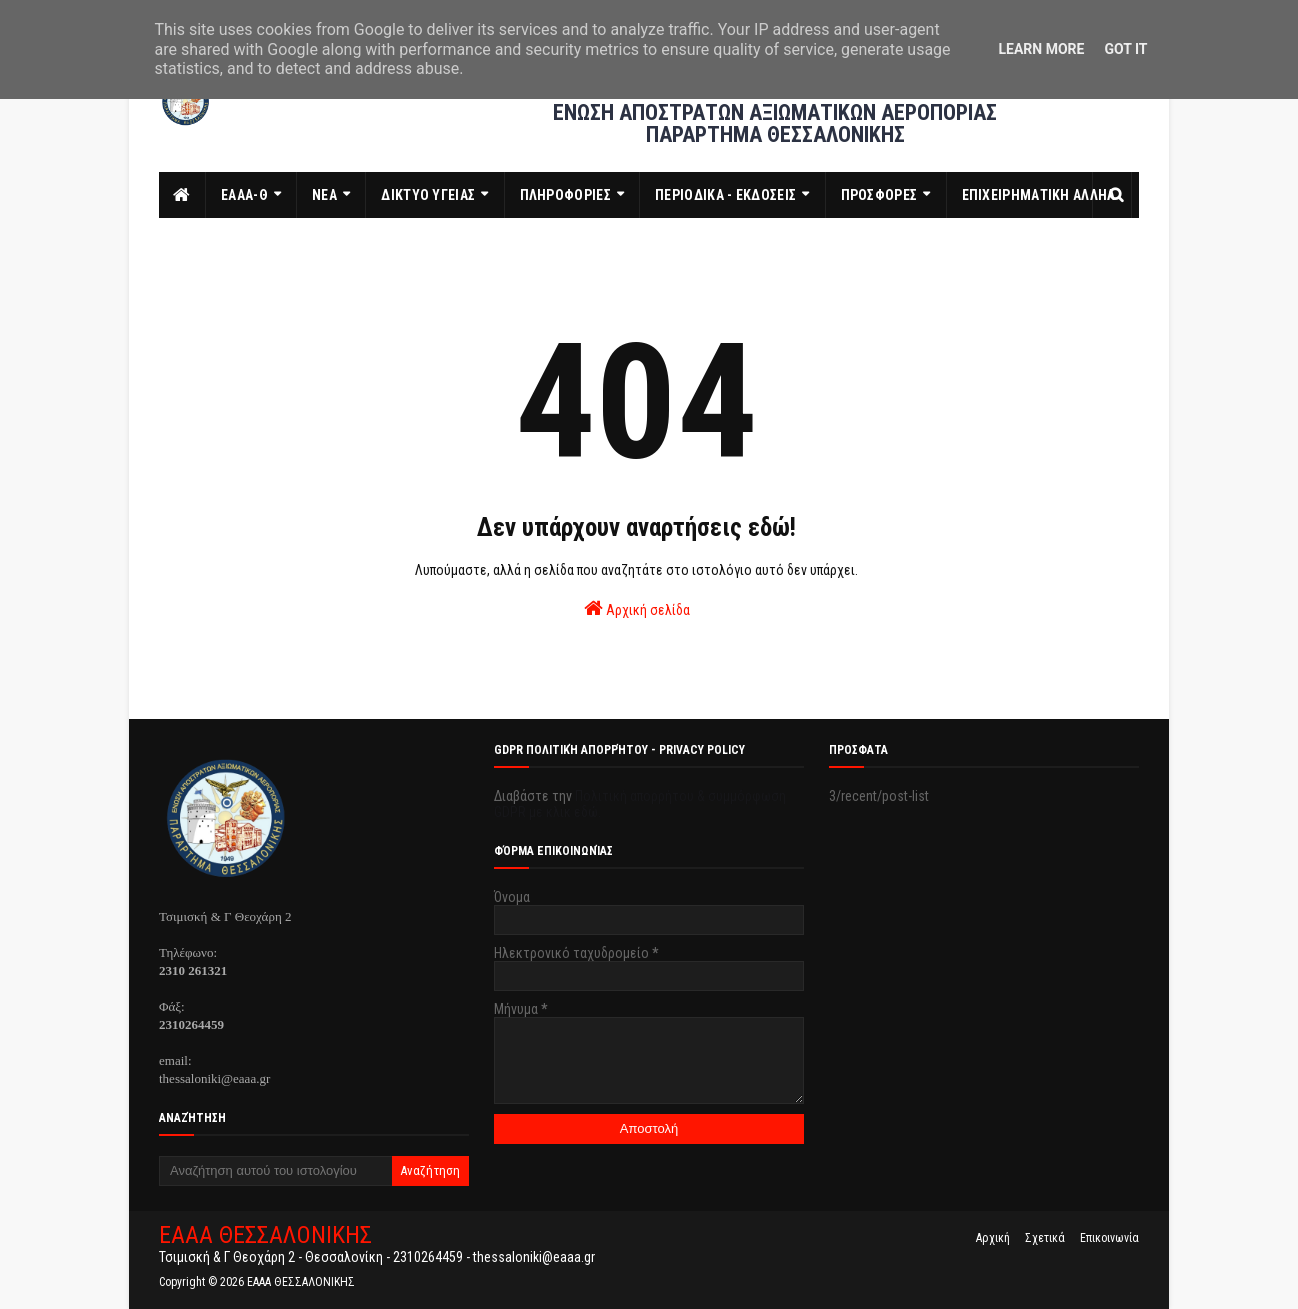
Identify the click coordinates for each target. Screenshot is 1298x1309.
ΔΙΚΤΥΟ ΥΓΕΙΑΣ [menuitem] (428, 195)
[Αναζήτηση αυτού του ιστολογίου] (275, 1171)
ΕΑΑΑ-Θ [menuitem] (244, 195)
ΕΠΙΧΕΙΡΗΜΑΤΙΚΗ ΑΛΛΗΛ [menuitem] (1039, 195)
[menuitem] (182, 195)
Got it (1125, 49)
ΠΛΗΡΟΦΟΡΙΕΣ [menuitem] (565, 195)
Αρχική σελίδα (637, 608)
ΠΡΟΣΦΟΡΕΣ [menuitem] (879, 195)
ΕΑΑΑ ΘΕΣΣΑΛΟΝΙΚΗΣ (265, 1235)
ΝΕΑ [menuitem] (324, 195)
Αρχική (993, 1238)
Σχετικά (1045, 1238)
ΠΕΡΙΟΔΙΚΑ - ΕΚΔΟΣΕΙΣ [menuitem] (725, 195)
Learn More (1041, 49)
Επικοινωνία (1109, 1238)
